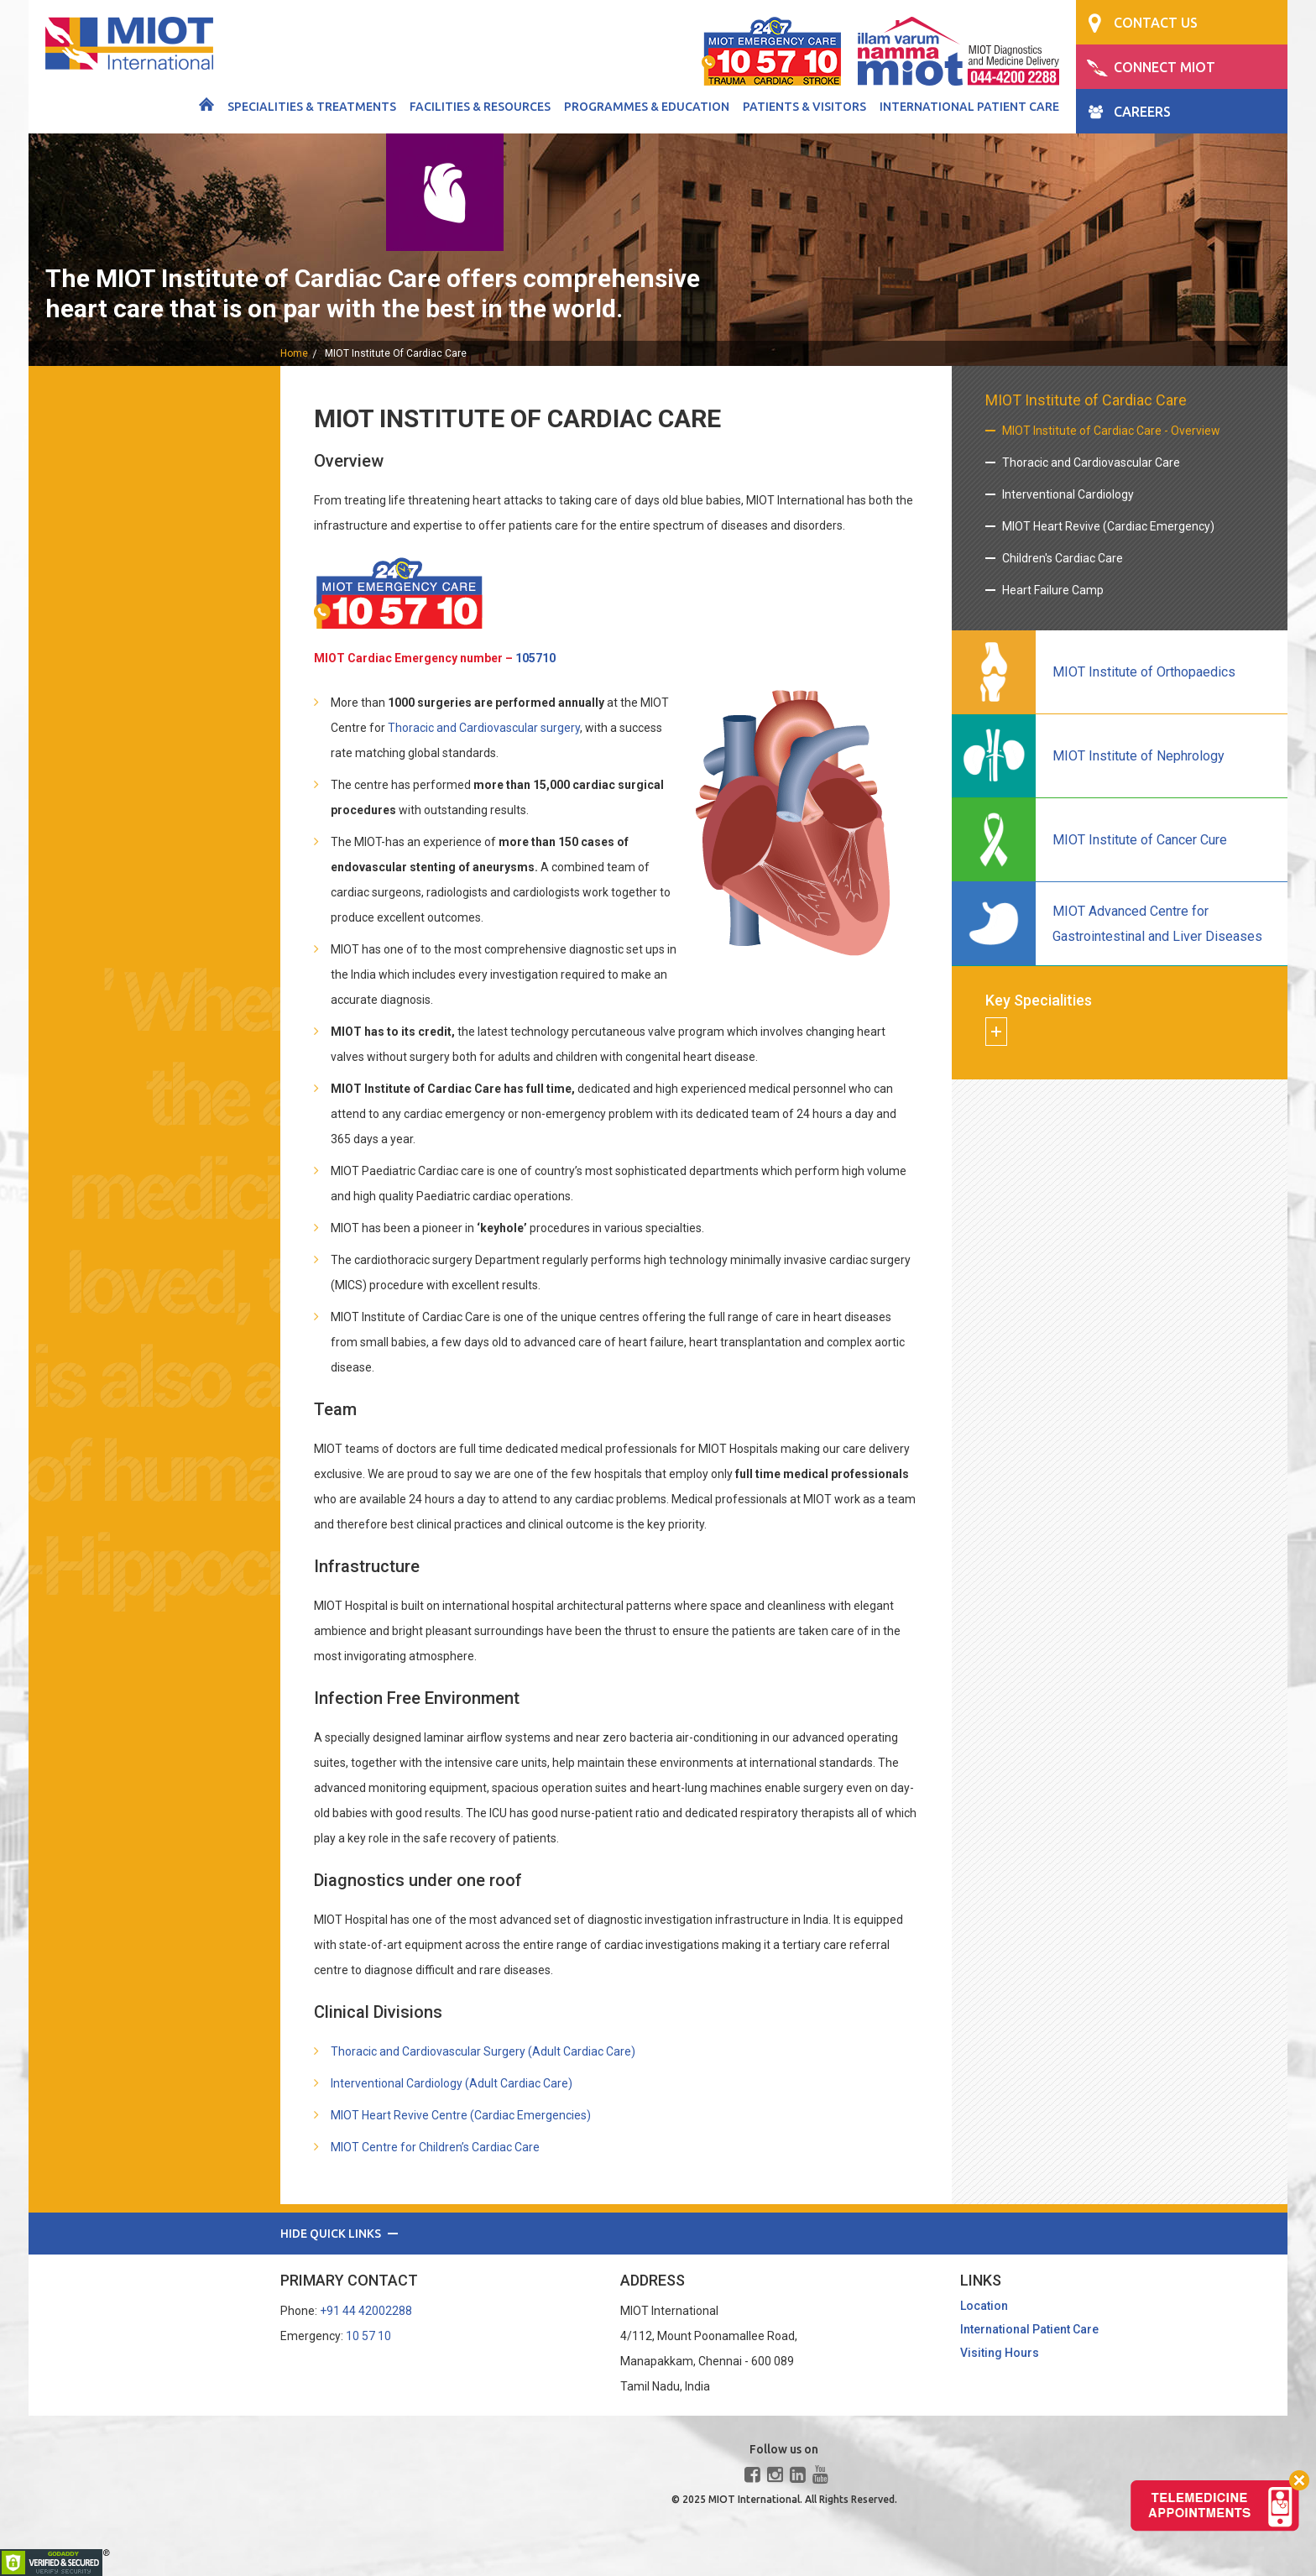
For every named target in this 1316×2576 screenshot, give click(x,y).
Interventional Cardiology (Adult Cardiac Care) (451, 2083)
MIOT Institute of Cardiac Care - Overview (1111, 430)
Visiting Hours (999, 2352)
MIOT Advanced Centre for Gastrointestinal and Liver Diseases (1157, 923)
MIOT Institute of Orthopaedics (1143, 672)
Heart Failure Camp (1053, 590)
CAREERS (1142, 111)
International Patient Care (969, 106)
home (294, 353)
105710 (535, 658)
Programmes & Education (646, 106)
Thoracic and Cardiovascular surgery (484, 727)
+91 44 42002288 (366, 2310)
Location (984, 2305)
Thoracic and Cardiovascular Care (1091, 462)
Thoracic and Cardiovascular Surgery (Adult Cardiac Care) (483, 2051)
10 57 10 (368, 2336)
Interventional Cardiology (1068, 494)
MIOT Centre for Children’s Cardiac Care (435, 2147)
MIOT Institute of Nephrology (1138, 756)
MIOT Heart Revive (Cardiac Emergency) (1108, 526)
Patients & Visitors (804, 106)
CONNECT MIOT (1164, 67)
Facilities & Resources (480, 106)
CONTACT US (1156, 22)
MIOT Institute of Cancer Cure (1139, 840)
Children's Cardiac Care (1062, 558)
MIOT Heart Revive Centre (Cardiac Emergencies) (461, 2115)
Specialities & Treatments (311, 106)
